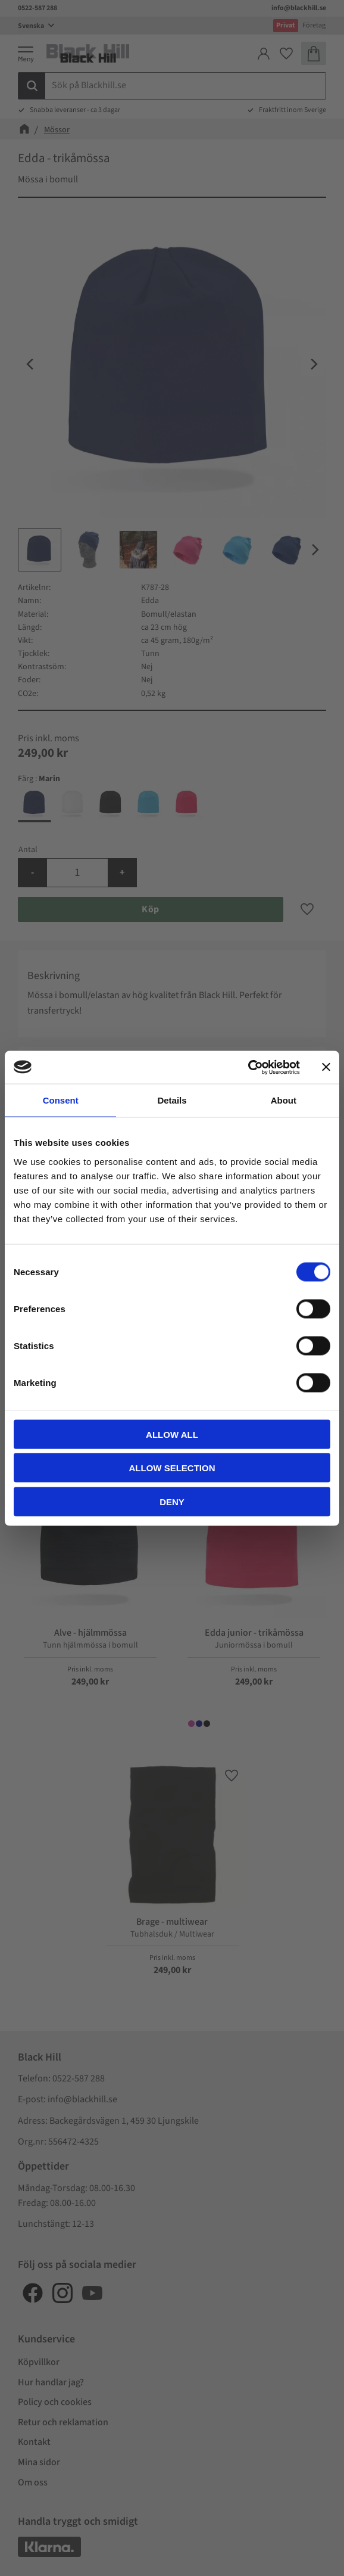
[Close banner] (326, 1067)
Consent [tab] (61, 1100)
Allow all (172, 1434)
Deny (172, 1501)
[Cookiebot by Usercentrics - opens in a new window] (248, 1067)
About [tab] (283, 1100)
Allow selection (172, 1468)
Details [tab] (171, 1100)
